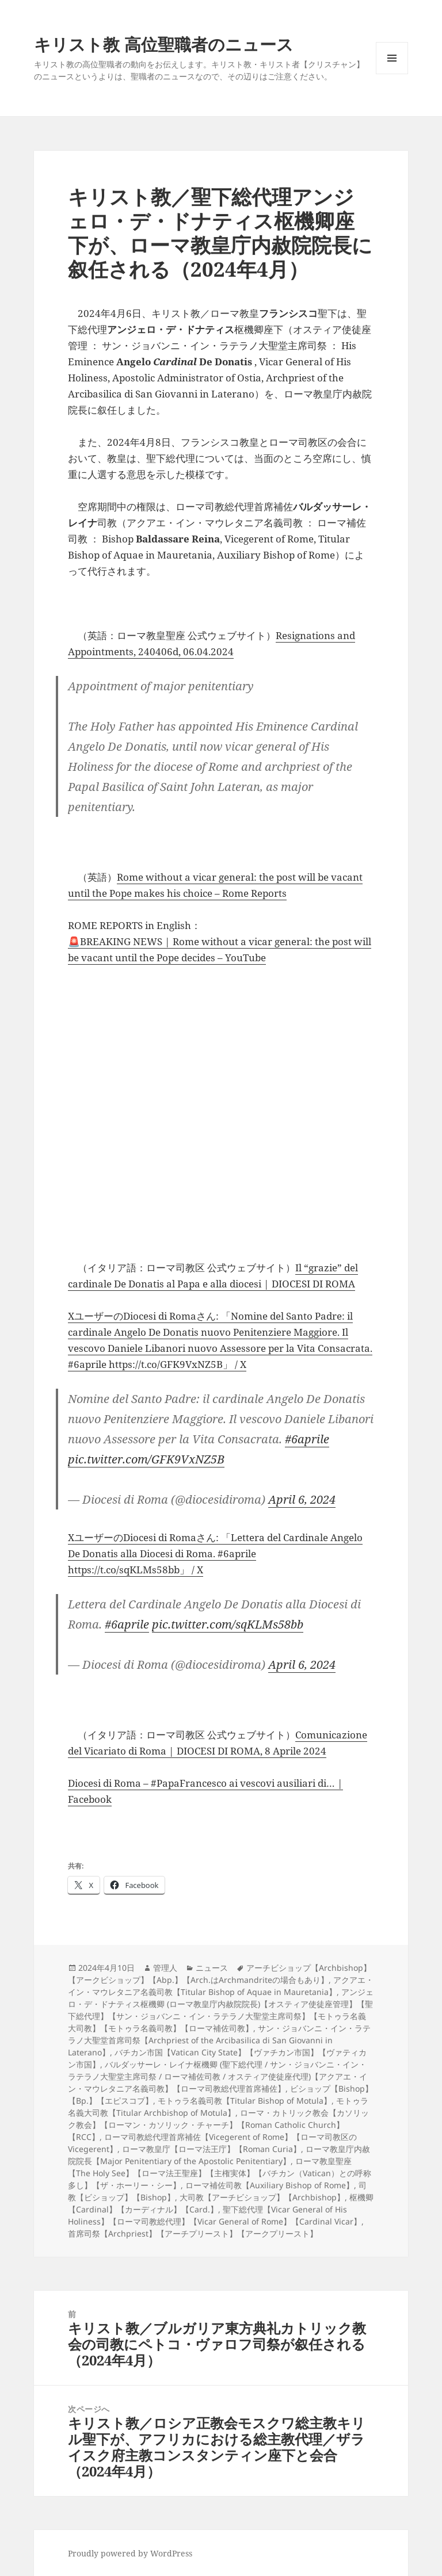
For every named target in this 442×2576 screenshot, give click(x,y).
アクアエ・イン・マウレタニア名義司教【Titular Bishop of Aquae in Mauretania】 (221, 1985)
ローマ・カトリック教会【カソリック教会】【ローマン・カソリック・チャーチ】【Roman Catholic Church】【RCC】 (218, 2124)
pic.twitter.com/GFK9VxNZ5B (146, 1459)
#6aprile (307, 1439)
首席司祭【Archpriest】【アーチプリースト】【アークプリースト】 (193, 2233)
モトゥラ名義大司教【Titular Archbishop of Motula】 (218, 2106)
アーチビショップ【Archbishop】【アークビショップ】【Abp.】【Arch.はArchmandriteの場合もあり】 (219, 1973)
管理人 (165, 1967)
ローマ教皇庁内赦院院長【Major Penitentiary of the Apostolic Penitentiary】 (219, 2154)
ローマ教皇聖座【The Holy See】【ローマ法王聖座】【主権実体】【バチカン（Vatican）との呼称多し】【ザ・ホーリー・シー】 (219, 2173)
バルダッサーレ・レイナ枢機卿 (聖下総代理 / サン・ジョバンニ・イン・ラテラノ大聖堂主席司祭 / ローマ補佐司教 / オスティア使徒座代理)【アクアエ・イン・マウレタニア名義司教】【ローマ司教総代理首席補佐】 (217, 2076)
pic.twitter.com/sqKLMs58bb (227, 1624)
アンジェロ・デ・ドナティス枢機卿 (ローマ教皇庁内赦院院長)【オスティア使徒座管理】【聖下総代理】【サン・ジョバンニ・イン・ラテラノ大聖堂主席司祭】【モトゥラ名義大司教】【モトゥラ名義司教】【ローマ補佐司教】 (221, 2010)
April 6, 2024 (302, 1499)
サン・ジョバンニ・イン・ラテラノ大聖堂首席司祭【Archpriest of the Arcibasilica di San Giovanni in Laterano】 (219, 2040)
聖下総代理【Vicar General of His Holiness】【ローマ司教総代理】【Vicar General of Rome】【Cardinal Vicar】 (214, 2215)
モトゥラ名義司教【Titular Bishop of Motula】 (245, 2100)
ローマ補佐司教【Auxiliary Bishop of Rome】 (269, 2185)
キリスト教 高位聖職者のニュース (164, 44)
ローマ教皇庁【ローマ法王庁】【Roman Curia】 (211, 2148)
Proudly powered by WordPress (130, 2553)
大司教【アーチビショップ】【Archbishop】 (262, 2197)
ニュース (212, 1967)
